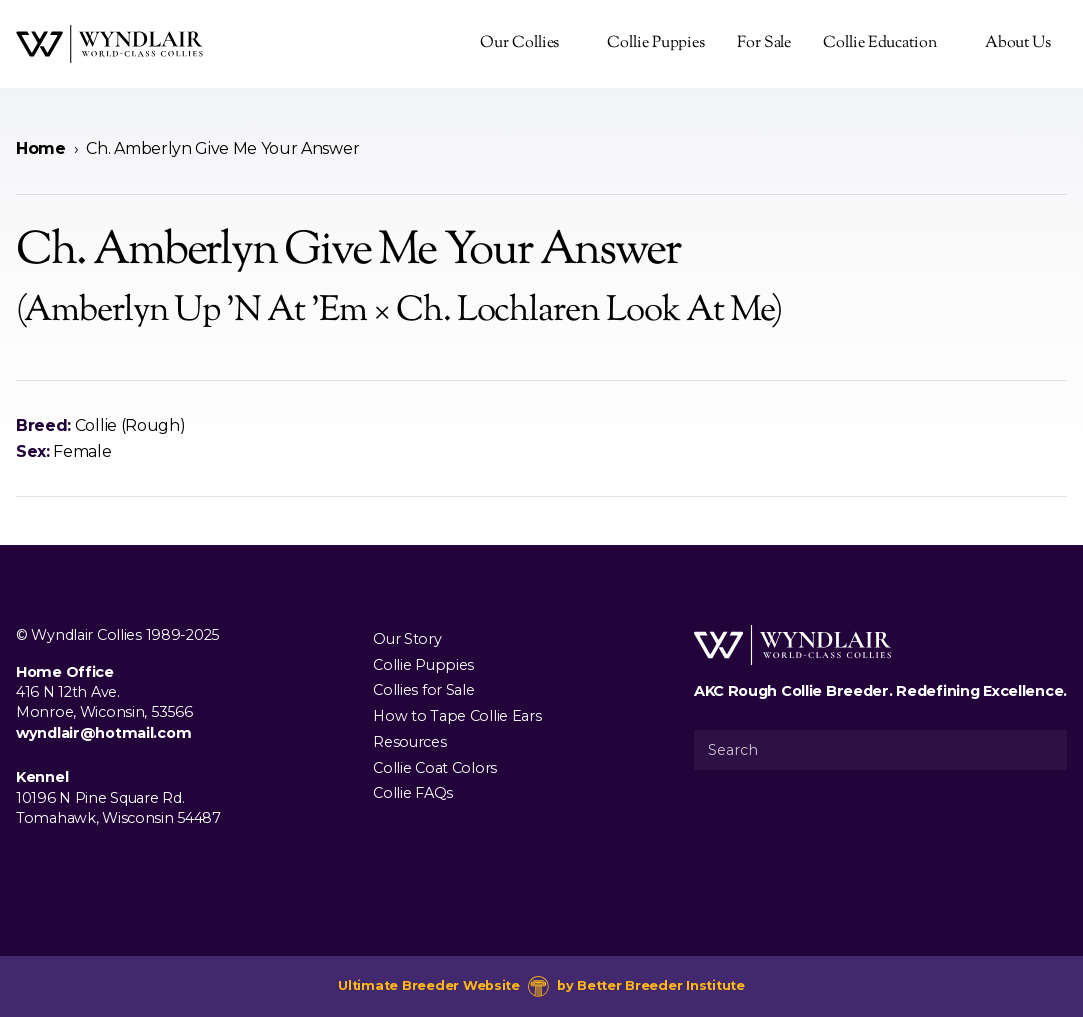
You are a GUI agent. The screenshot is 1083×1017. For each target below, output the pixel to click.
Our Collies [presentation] (519, 43)
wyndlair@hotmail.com (103, 733)
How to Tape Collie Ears (457, 716)
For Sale (764, 43)
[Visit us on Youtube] (92, 864)
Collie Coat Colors (435, 767)
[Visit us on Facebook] (28, 864)
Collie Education (879, 43)
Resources (409, 741)
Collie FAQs (413, 793)
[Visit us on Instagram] (60, 864)
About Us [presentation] (1018, 43)
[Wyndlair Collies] (109, 44)
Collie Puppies (656, 43)
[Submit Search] (1044, 750)
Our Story (407, 638)
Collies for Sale (423, 690)
